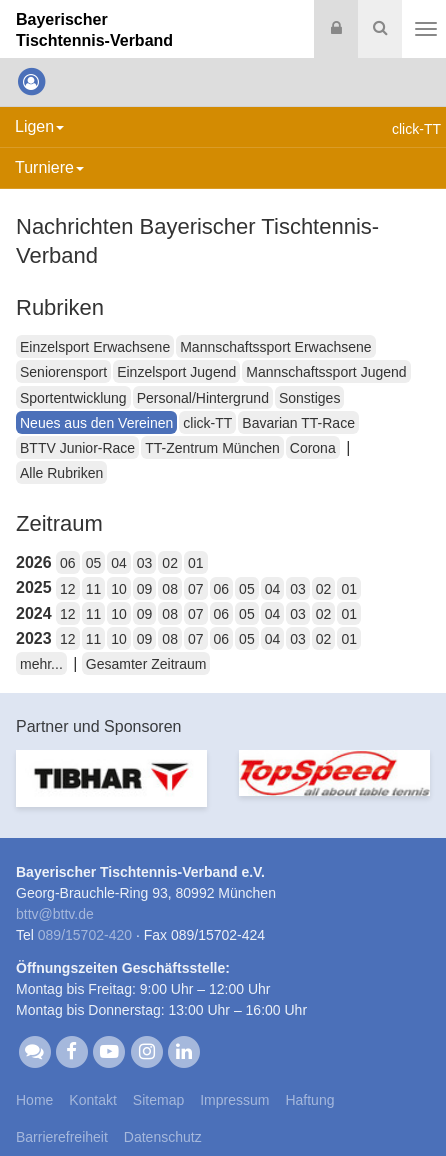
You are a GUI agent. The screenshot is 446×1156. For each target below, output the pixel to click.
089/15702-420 (85, 935)
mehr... (41, 664)
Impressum (234, 1100)
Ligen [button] (39, 126)
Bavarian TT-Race (298, 423)
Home (34, 1100)
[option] (111, 790)
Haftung (309, 1100)
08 (170, 589)
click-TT (207, 423)
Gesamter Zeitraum (146, 664)
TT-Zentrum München (212, 448)
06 (68, 563)
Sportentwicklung (73, 398)
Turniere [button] (49, 167)
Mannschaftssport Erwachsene (275, 347)
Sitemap (158, 1100)
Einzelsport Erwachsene (95, 347)
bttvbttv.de (55, 914)
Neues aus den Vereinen (96, 423)
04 (119, 563)
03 (145, 563)
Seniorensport (63, 372)
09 (145, 589)
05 (94, 563)
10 (119, 589)
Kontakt (92, 1100)
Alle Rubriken (61, 473)
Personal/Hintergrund (203, 398)
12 (68, 589)
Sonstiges (309, 398)
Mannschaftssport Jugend (326, 372)
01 (196, 563)
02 (170, 563)
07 (196, 589)
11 (94, 589)
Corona (313, 448)
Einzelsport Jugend (176, 372)
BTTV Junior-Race (77, 448)
